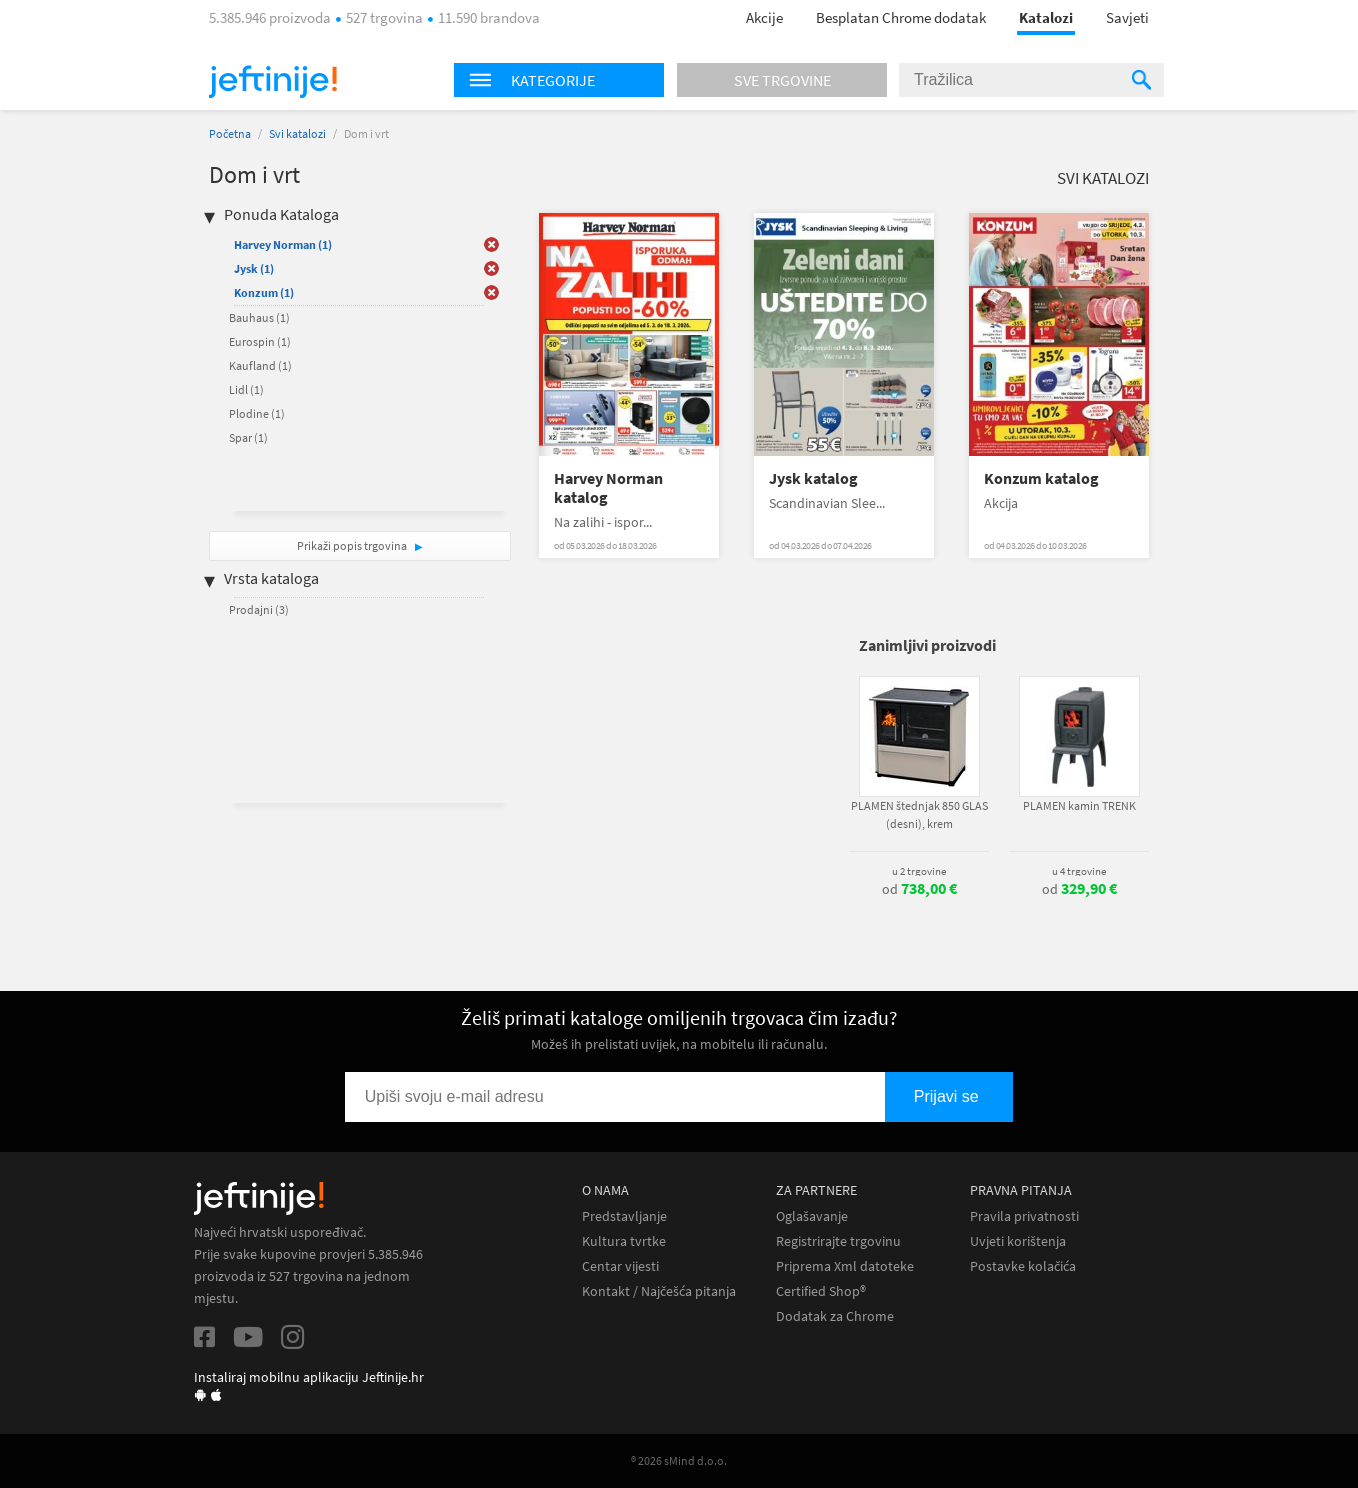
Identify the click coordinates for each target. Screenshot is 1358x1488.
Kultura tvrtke (624, 1241)
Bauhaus (259, 317)
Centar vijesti (620, 1266)
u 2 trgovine (919, 871)
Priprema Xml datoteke (845, 1266)
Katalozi (1046, 17)
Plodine (257, 413)
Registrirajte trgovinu (838, 1241)
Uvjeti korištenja (1018, 1241)
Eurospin (260, 341)
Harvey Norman (283, 244)
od (919, 889)
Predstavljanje (624, 1216)
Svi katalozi (297, 133)
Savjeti (1127, 17)
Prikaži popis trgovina (353, 545)
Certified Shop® (821, 1291)
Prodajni (259, 609)
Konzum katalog (1041, 478)
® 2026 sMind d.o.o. (679, 1460)
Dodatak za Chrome (835, 1316)
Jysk (254, 268)
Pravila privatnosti (1024, 1216)
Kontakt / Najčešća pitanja (659, 1291)
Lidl (246, 389)
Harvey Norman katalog (608, 488)
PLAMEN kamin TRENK (1079, 805)
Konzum (264, 292)
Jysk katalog (813, 478)
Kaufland (260, 365)
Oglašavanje (812, 1216)
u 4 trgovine (1079, 871)
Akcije (764, 17)
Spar (248, 437)
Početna (230, 133)
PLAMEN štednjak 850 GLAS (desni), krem (919, 814)
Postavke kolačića (1023, 1266)
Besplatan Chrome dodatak (901, 17)
